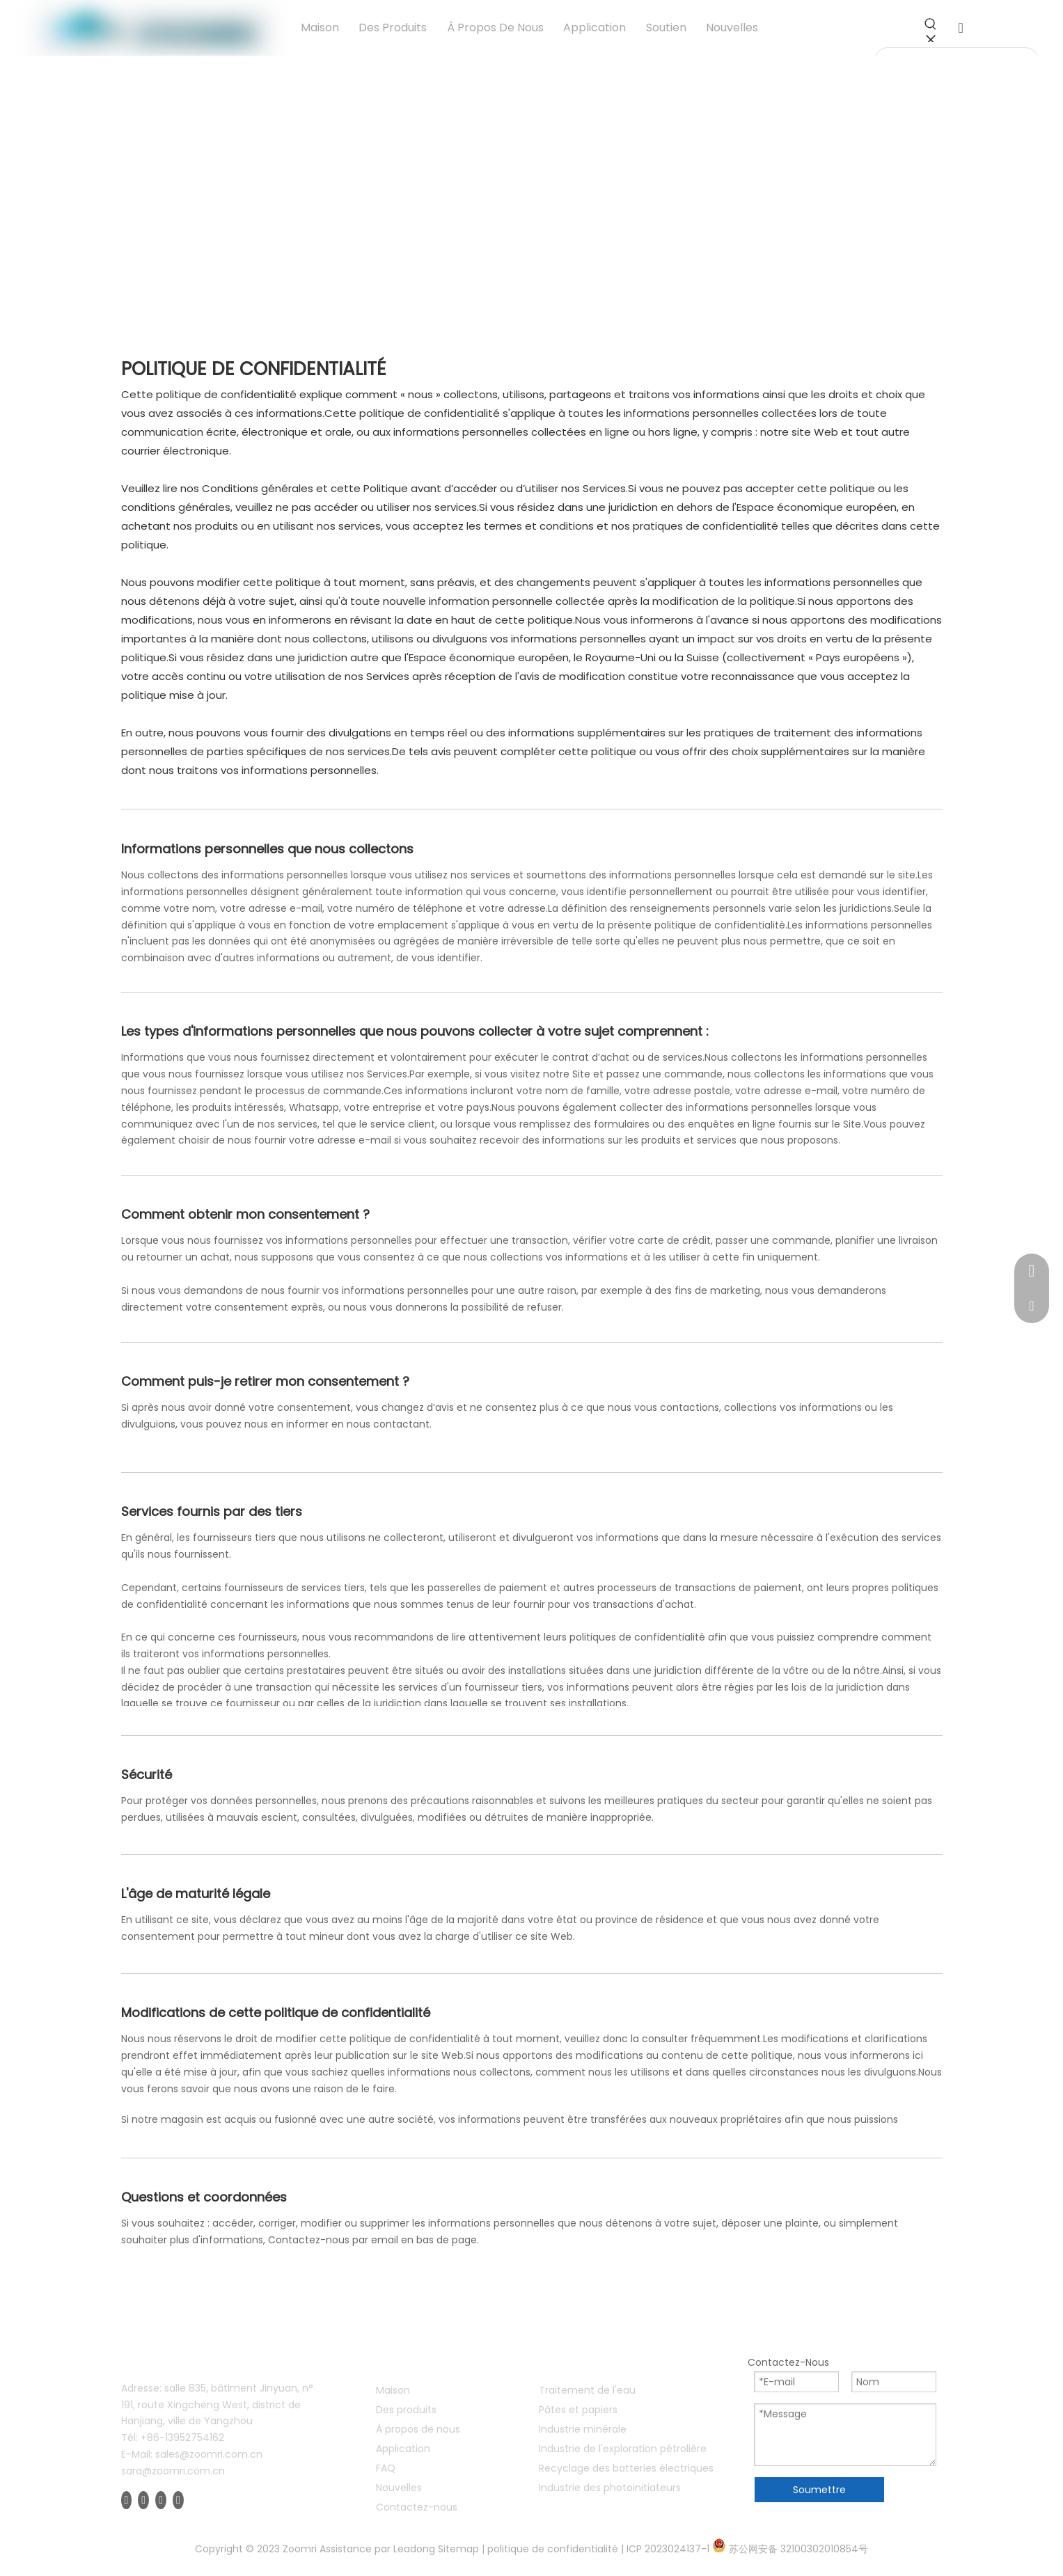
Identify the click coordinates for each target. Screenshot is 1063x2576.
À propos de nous (418, 2429)
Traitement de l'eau (587, 2390)
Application (403, 2449)
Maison (393, 2390)
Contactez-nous (416, 2507)
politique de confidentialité (552, 2549)
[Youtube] (160, 2500)
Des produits (406, 2410)
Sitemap (458, 2549)
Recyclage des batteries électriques (626, 2468)
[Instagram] (178, 2500)
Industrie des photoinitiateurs (610, 2488)
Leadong (414, 2549)
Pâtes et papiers (578, 2410)
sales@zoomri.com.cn (208, 2454)
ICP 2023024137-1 (668, 2549)
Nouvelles (399, 2488)
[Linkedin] (143, 2500)
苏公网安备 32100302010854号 (798, 2549)
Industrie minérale (583, 2429)
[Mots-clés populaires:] (930, 29)
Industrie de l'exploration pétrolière (623, 2449)
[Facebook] (126, 2500)
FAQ (385, 2468)
